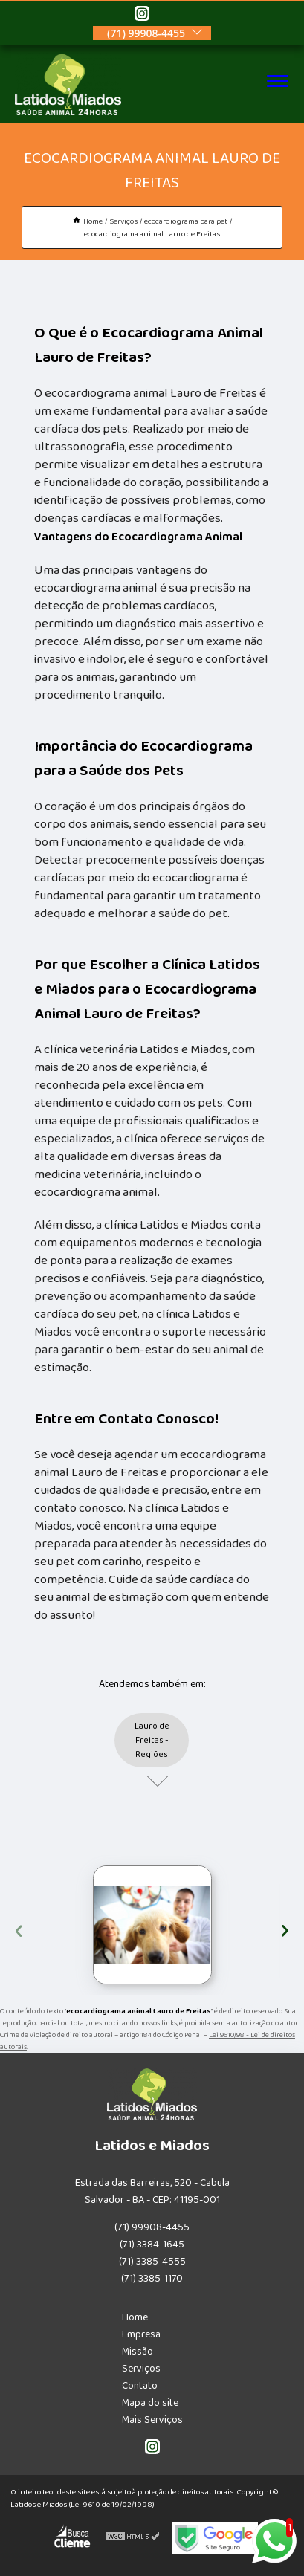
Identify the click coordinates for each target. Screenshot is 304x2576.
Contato (140, 2386)
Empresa (141, 2334)
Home (135, 2317)
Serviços (141, 2368)
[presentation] (19, 1928)
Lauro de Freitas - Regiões (152, 1740)
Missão (137, 2351)
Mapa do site (150, 2403)
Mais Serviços (152, 2420)
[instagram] (142, 15)
